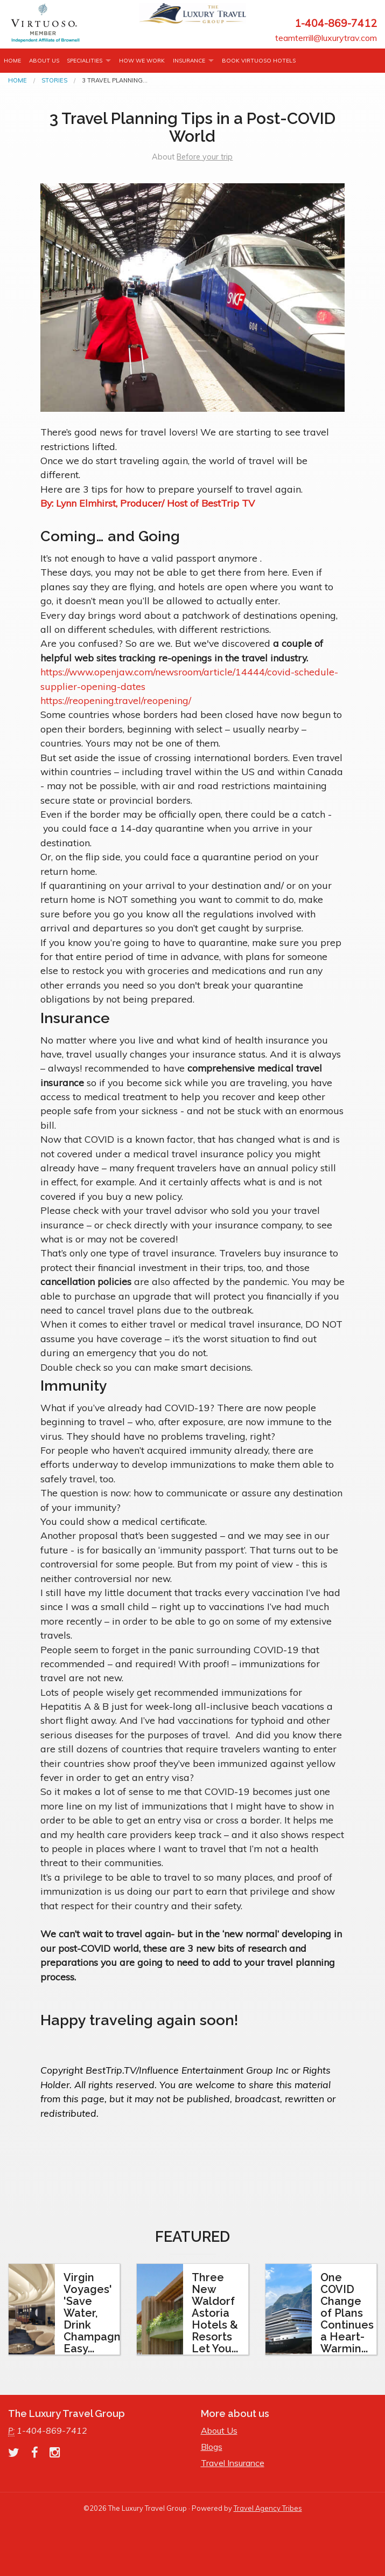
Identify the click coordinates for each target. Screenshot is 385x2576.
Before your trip (205, 157)
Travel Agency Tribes (268, 2508)
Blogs (211, 2446)
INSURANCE (189, 60)
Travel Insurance (232, 2462)
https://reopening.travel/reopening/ (115, 700)
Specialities (84, 60)
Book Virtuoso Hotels (259, 60)
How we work (142, 60)
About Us (44, 60)
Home (12, 60)
